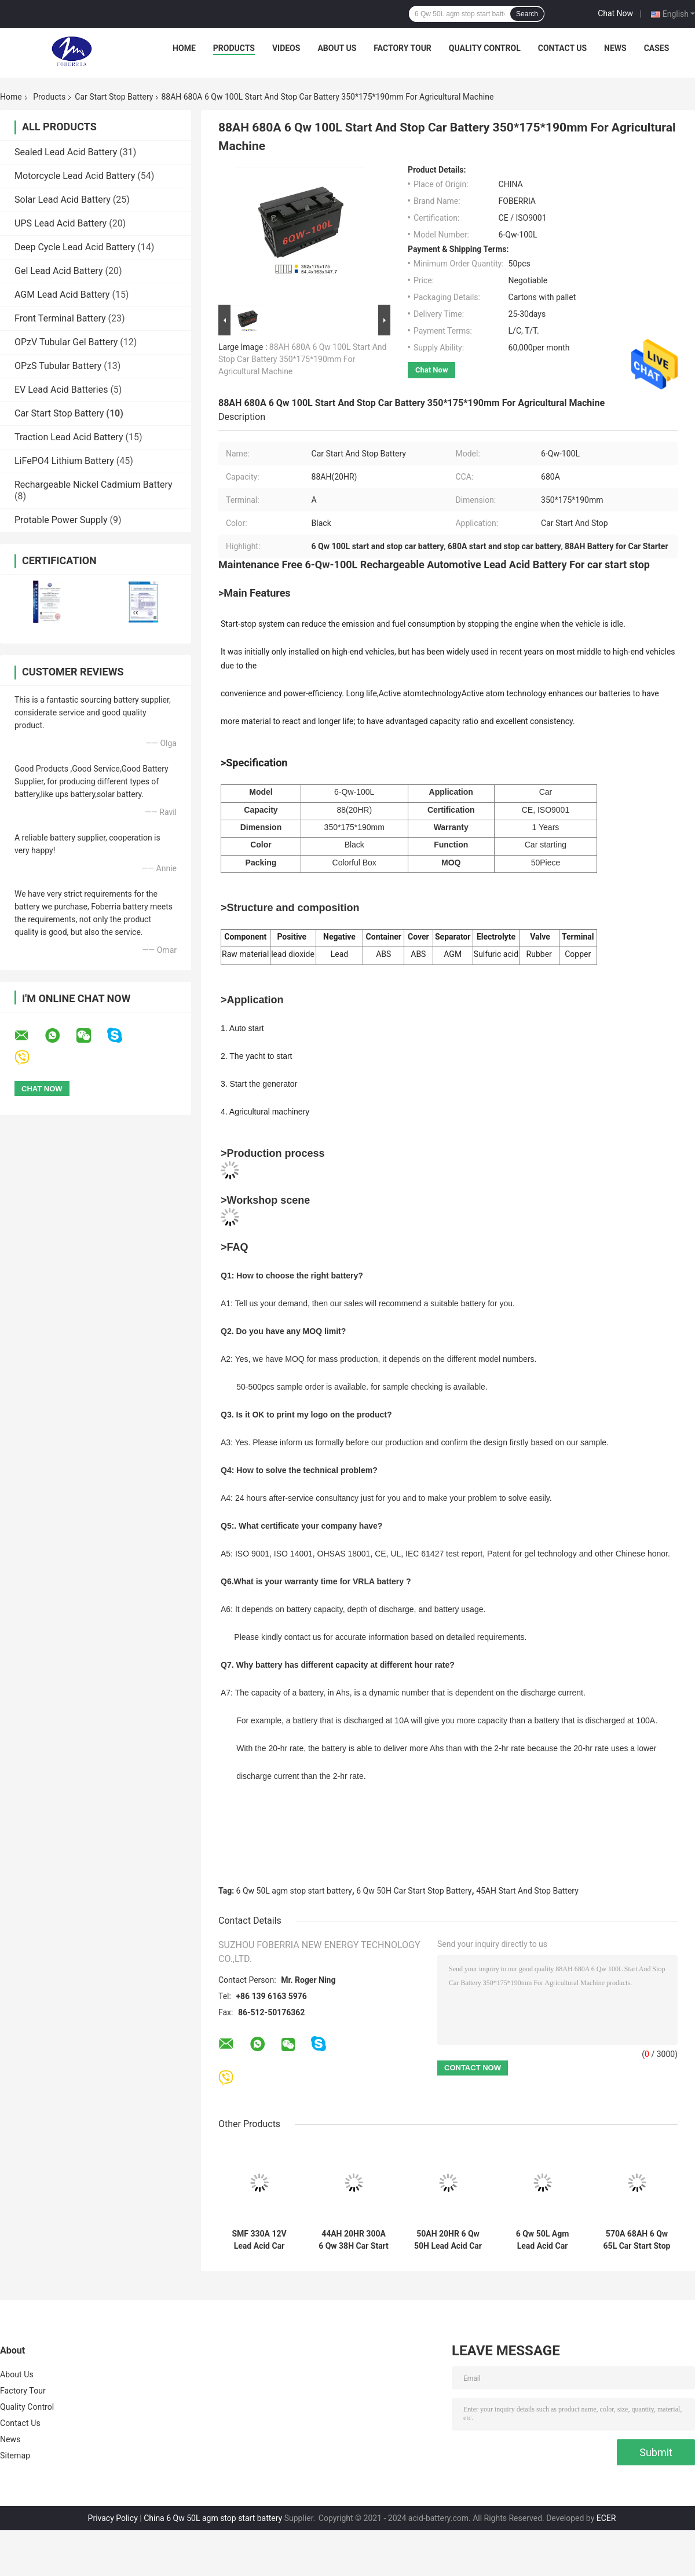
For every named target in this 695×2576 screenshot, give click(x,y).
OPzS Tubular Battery (57, 365)
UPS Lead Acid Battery (60, 223)
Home (184, 48)
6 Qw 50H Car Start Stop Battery (413, 1890)
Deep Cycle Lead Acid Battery (74, 247)
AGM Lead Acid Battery (61, 294)
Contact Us (562, 48)
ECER (606, 2518)
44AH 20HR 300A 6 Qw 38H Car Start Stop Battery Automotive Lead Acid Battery (354, 2240)
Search (527, 14)
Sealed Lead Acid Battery (65, 152)
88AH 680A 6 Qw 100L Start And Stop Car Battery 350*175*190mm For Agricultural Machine (302, 359)
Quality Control (485, 48)
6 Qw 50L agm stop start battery (294, 1890)
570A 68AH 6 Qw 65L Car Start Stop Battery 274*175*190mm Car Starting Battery (637, 2240)
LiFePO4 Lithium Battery (64, 460)
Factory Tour (402, 48)
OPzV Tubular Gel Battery (66, 342)
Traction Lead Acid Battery (68, 437)
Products (234, 48)
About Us (336, 48)
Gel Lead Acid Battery (58, 270)
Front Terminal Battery (60, 318)
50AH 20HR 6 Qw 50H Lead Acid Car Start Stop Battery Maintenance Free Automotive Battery (448, 2240)
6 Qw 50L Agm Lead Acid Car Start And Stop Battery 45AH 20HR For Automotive (542, 2240)
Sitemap (15, 2455)
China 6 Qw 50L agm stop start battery (213, 2518)
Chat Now (615, 13)
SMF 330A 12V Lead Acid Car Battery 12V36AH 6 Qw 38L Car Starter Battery (259, 2240)
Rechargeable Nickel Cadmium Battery (93, 484)
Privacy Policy (113, 2518)
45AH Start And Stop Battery (527, 1890)
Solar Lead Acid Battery (62, 199)
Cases (657, 48)
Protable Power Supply (61, 519)
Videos (286, 48)
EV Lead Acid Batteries (61, 389)
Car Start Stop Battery (114, 96)
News (615, 48)
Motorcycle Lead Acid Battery (74, 175)
